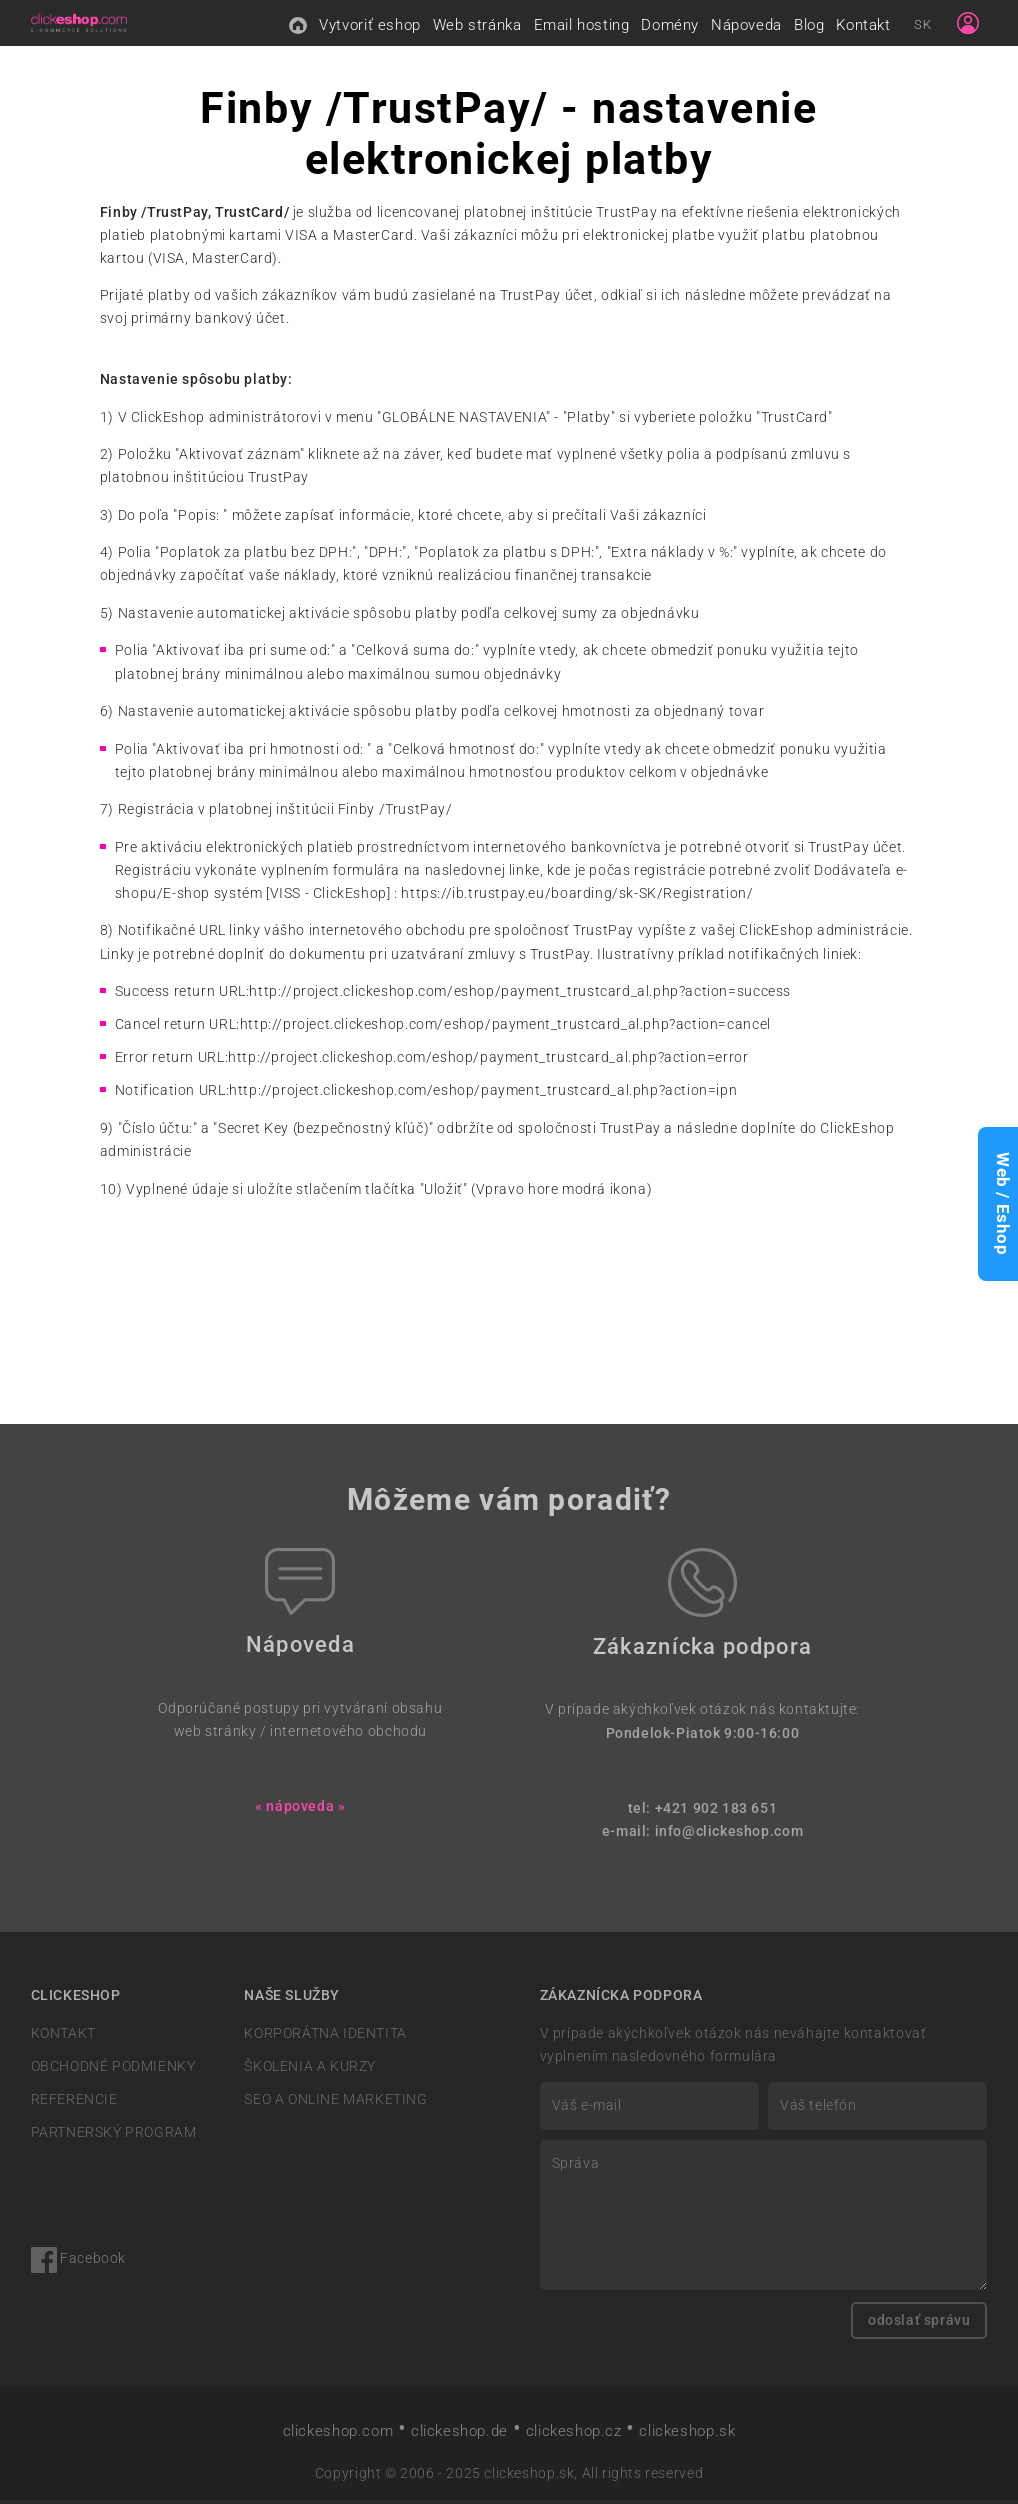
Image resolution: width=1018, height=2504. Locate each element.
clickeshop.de (459, 2435)
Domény (670, 27)
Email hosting (582, 27)
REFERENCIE (74, 2103)
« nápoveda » (300, 1810)
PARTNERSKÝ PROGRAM (114, 2136)
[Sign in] (968, 25)
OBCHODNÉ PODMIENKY (113, 2070)
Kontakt (863, 27)
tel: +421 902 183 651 (703, 1812)
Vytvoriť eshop (370, 27)
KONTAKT (63, 2037)
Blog (809, 27)
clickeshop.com (338, 2435)
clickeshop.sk (687, 2435)
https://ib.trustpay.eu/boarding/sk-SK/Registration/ (577, 897)
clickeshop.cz (574, 2435)
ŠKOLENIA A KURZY (310, 2070)
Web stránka (477, 27)
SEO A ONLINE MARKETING (335, 2103)
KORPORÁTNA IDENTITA (325, 2037)
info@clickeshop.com (729, 1835)
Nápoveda (746, 27)
